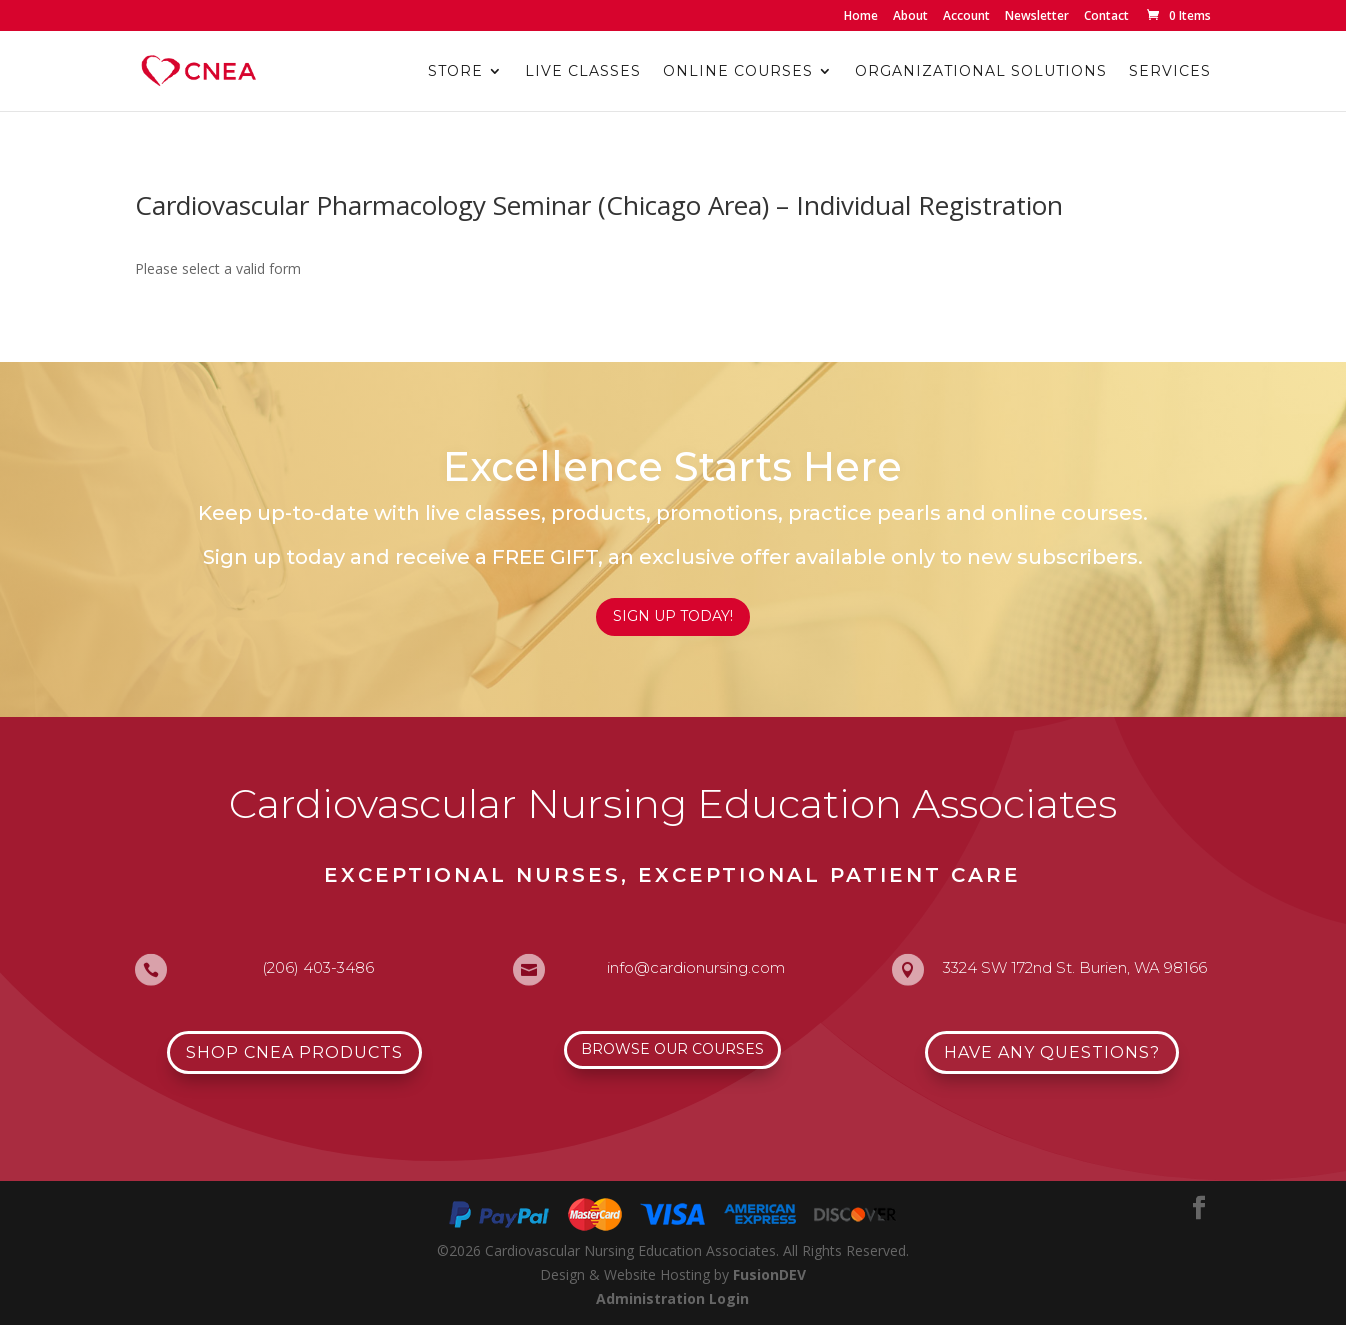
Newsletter (1037, 17)
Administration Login (672, 1298)
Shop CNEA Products (294, 1052)
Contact (1106, 17)
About (910, 17)
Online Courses (738, 72)
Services (1170, 72)
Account (966, 17)
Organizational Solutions (981, 72)
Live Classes (583, 72)
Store (455, 72)
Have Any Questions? (1052, 1052)
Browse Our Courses (672, 1049)
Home (861, 17)
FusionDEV (769, 1274)
